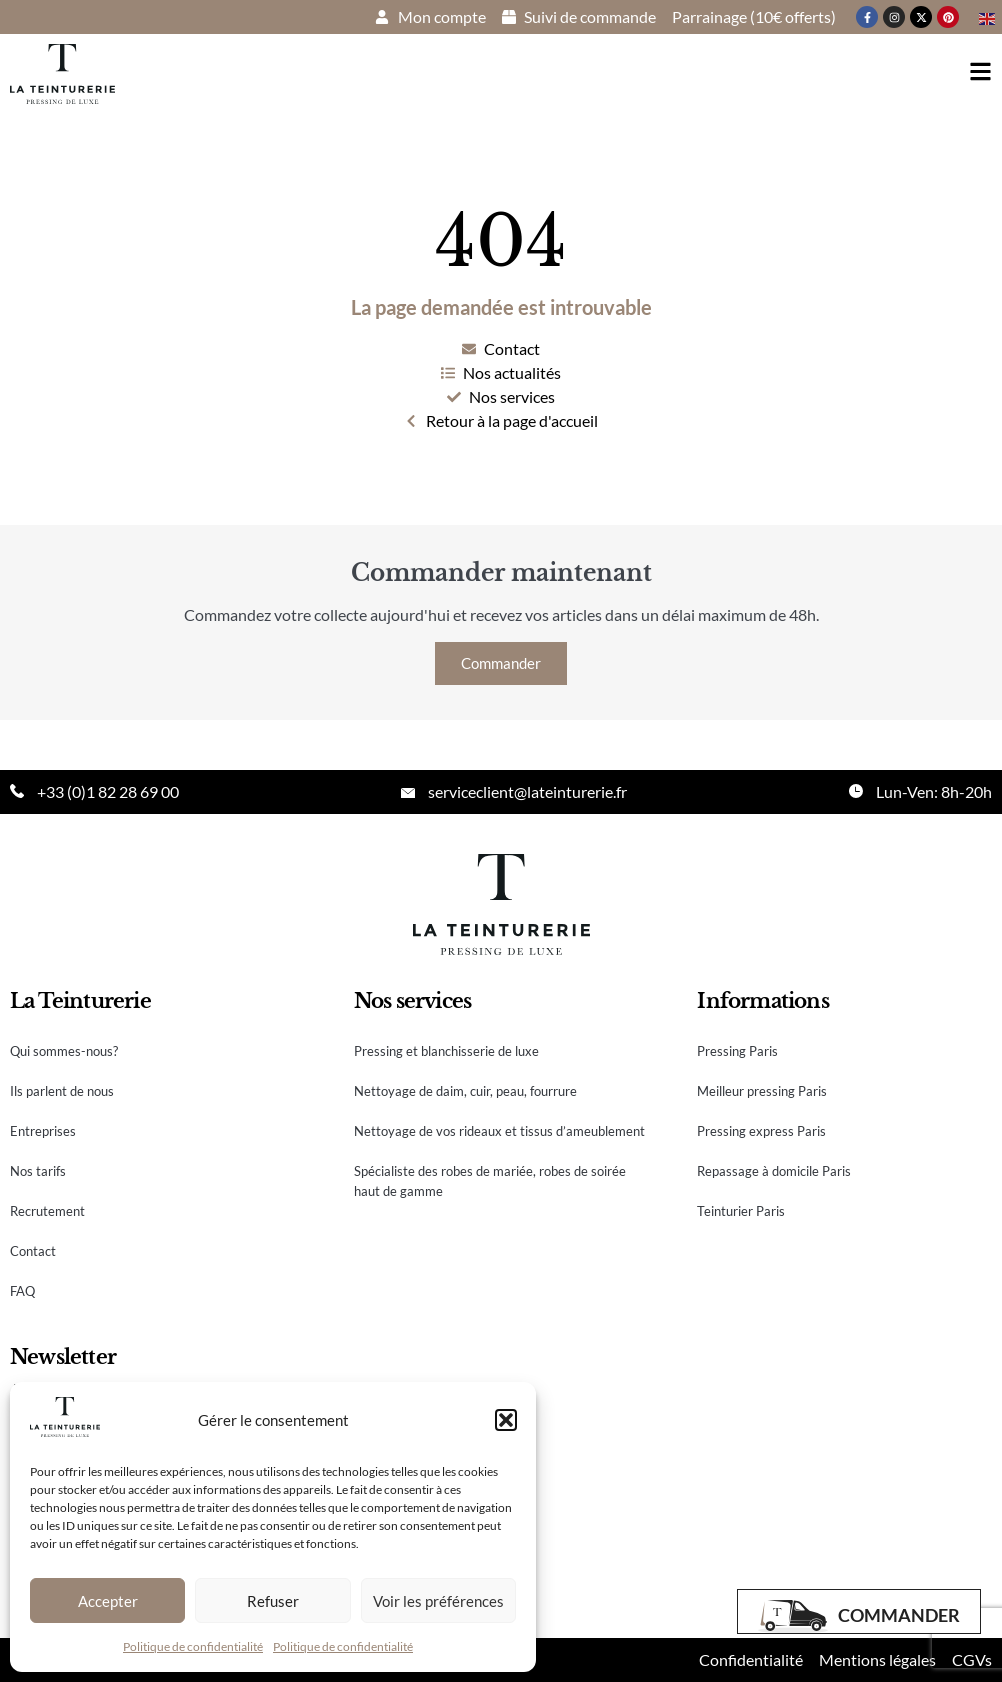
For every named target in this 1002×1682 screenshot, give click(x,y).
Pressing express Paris (761, 1131)
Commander (501, 663)
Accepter (108, 1601)
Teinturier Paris (741, 1211)
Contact (33, 1251)
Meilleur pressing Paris (762, 1091)
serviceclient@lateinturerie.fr (527, 791)
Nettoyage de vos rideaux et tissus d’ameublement (499, 1131)
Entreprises (43, 1131)
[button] (506, 1420)
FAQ (22, 1291)
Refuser (273, 1601)
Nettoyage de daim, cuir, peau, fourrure (465, 1091)
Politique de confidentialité (193, 1646)
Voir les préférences (438, 1601)
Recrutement (47, 1211)
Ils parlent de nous (62, 1091)
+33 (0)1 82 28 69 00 (108, 791)
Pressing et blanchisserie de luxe (446, 1051)
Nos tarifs (38, 1171)
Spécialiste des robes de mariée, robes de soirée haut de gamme (490, 1181)
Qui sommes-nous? (64, 1051)
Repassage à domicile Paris (774, 1171)
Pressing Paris (737, 1051)
